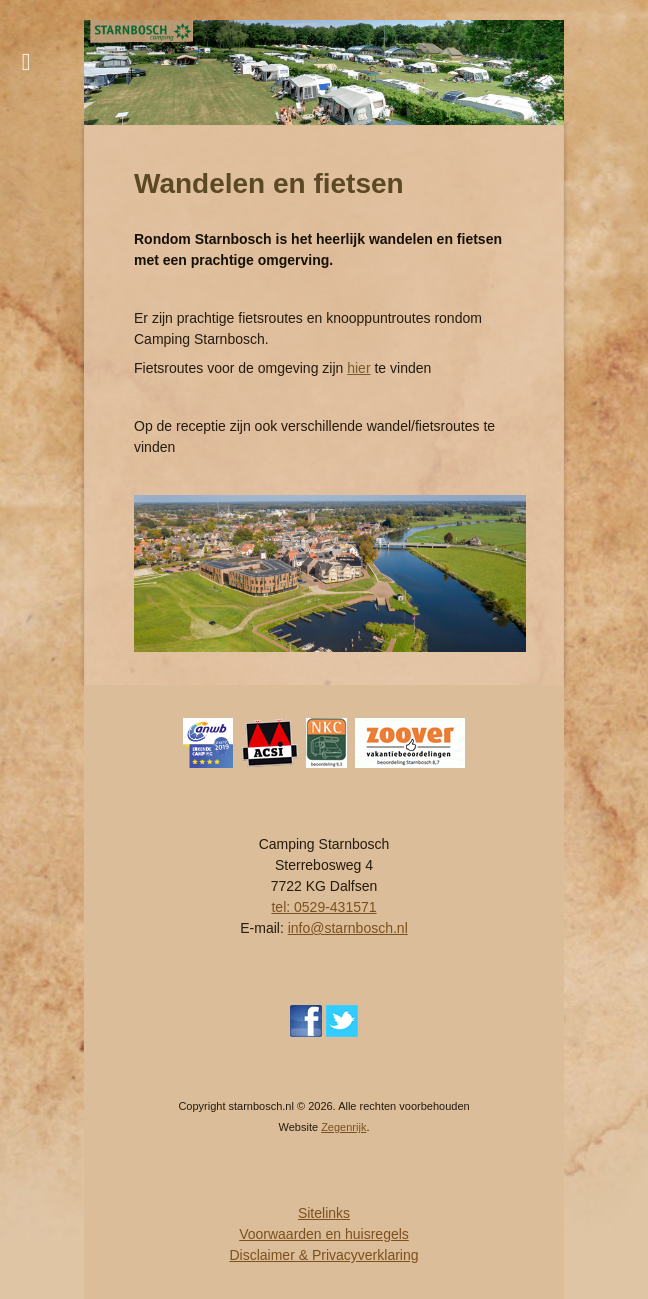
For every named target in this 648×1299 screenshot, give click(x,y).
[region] (324, 72)
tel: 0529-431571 (323, 907)
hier (358, 368)
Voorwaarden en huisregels (324, 1234)
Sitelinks (324, 1213)
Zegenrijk (343, 1127)
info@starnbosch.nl (348, 928)
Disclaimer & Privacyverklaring (323, 1255)
